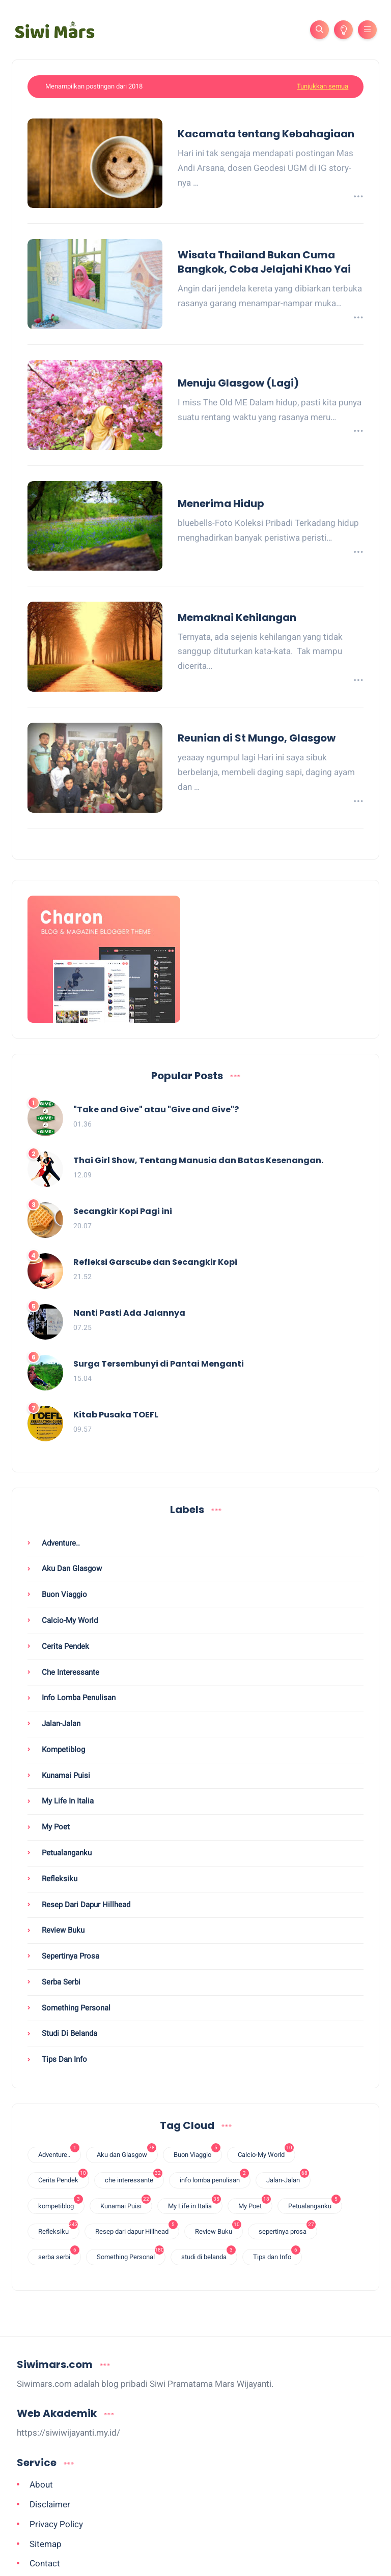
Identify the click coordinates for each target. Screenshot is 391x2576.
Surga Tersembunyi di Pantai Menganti (158, 1364)
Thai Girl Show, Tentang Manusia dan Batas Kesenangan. (198, 1161)
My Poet (55, 1826)
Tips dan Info (63, 2059)
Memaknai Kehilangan (237, 617)
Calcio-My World (69, 1620)
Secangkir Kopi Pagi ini (122, 1211)
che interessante (69, 1672)
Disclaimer (50, 2504)
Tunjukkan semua (322, 86)
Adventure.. (60, 1543)
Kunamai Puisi (65, 1775)
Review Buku (62, 1930)
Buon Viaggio (63, 1594)
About (41, 2484)
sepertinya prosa (69, 1956)
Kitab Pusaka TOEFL (115, 1415)
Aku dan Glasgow (71, 1568)
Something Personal (75, 2007)
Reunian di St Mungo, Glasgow (257, 738)
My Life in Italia (67, 1800)
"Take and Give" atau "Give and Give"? (156, 1110)
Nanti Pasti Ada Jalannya (129, 1313)
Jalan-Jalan (60, 1723)
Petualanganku (66, 1852)
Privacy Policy (56, 2524)
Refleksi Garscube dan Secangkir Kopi (155, 1262)
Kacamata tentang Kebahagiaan (266, 134)
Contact (45, 2563)
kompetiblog (62, 1749)
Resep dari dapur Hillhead (85, 1904)
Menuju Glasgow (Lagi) (238, 383)
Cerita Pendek (64, 1646)
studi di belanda (68, 2033)
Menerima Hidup (221, 503)
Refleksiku (58, 1878)
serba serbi (60, 1982)
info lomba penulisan (78, 1697)
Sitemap (46, 2544)
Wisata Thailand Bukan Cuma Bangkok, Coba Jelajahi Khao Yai (264, 262)
